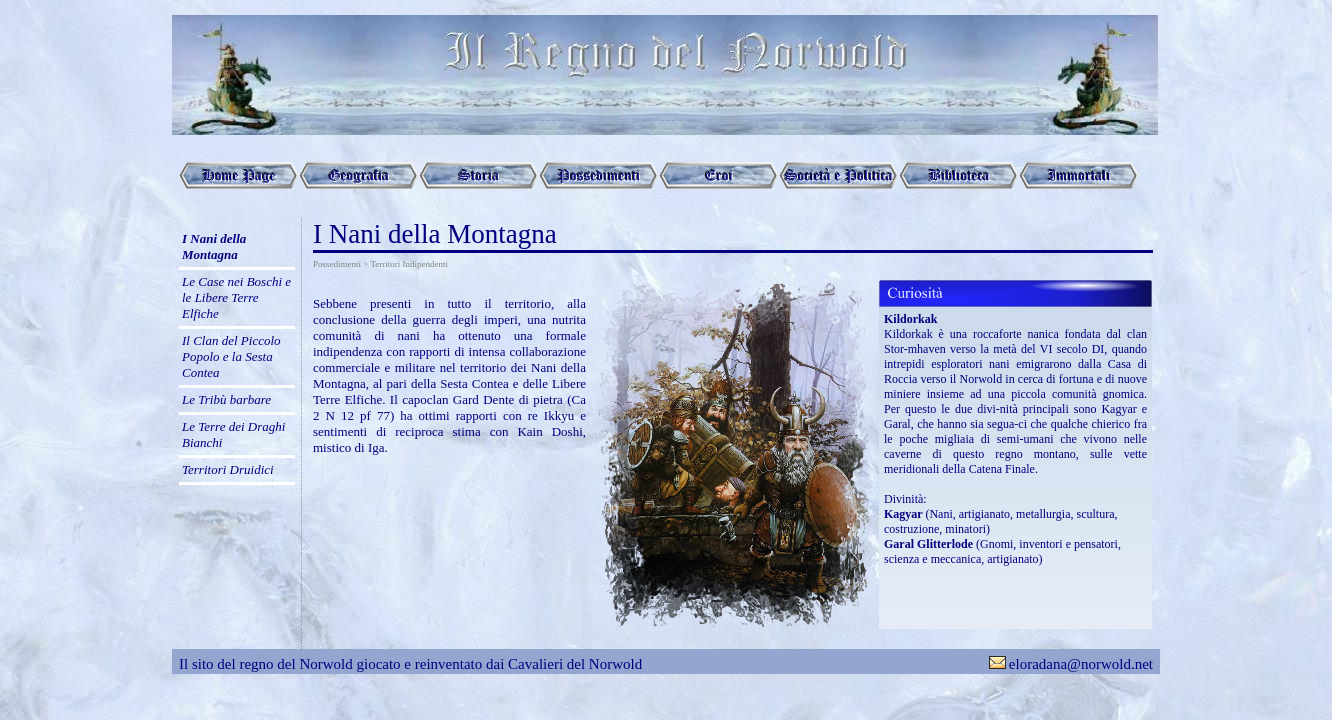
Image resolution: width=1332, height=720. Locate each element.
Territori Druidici (228, 469)
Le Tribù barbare (226, 399)
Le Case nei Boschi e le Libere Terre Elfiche (236, 297)
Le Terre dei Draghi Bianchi (233, 434)
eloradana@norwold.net (1081, 664)
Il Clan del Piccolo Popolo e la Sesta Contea (231, 356)
